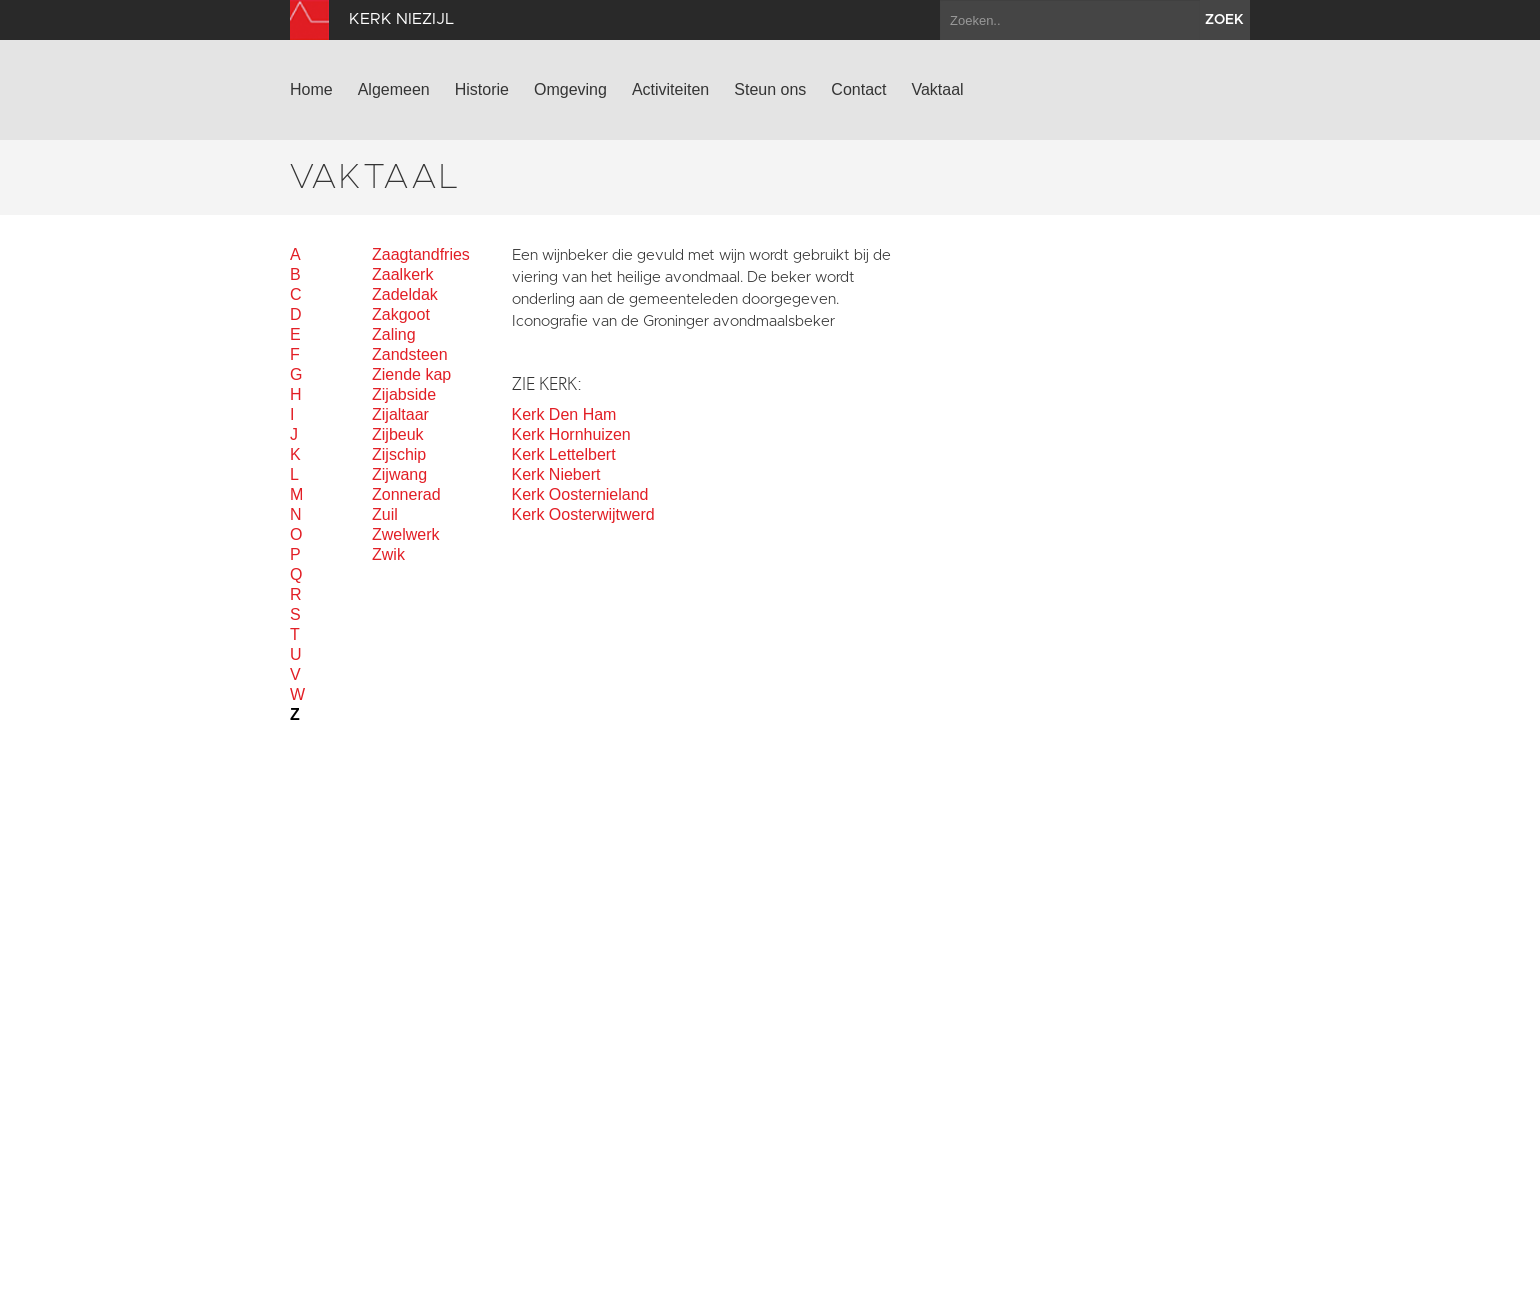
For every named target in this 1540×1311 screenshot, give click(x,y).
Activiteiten (670, 89)
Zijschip (399, 454)
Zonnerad (406, 494)
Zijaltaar (400, 414)
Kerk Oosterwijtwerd (583, 514)
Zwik (388, 554)
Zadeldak (405, 294)
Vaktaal (937, 89)
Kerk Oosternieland (580, 494)
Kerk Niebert (556, 474)
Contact (858, 89)
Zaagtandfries (421, 254)
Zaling (394, 334)
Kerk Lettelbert (564, 454)
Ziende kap (411, 374)
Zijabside (404, 394)
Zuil (385, 514)
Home (311, 89)
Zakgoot (401, 314)
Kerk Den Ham (564, 414)
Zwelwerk (406, 534)
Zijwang (399, 474)
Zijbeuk (398, 434)
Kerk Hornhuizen (571, 434)
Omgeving (570, 89)
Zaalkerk (402, 274)
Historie (482, 89)
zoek (1224, 20)
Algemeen (394, 89)
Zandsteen (410, 354)
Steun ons (770, 89)
